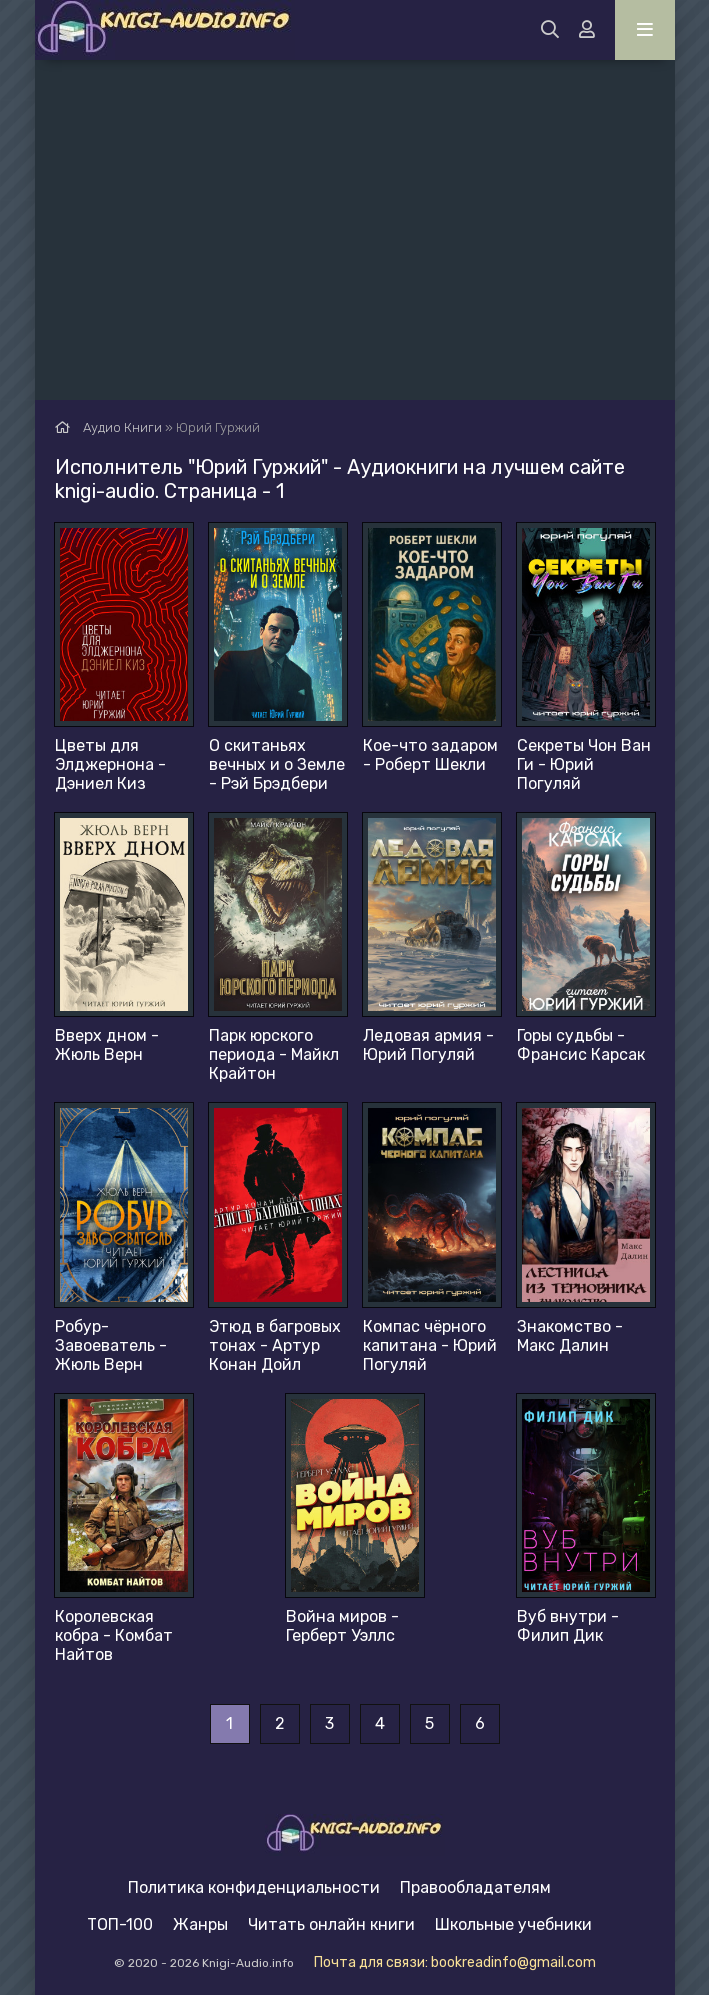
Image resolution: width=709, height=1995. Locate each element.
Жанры (200, 1924)
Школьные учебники (513, 1924)
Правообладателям (475, 1887)
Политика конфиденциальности (254, 1887)
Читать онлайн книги (331, 1924)
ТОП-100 (120, 1924)
